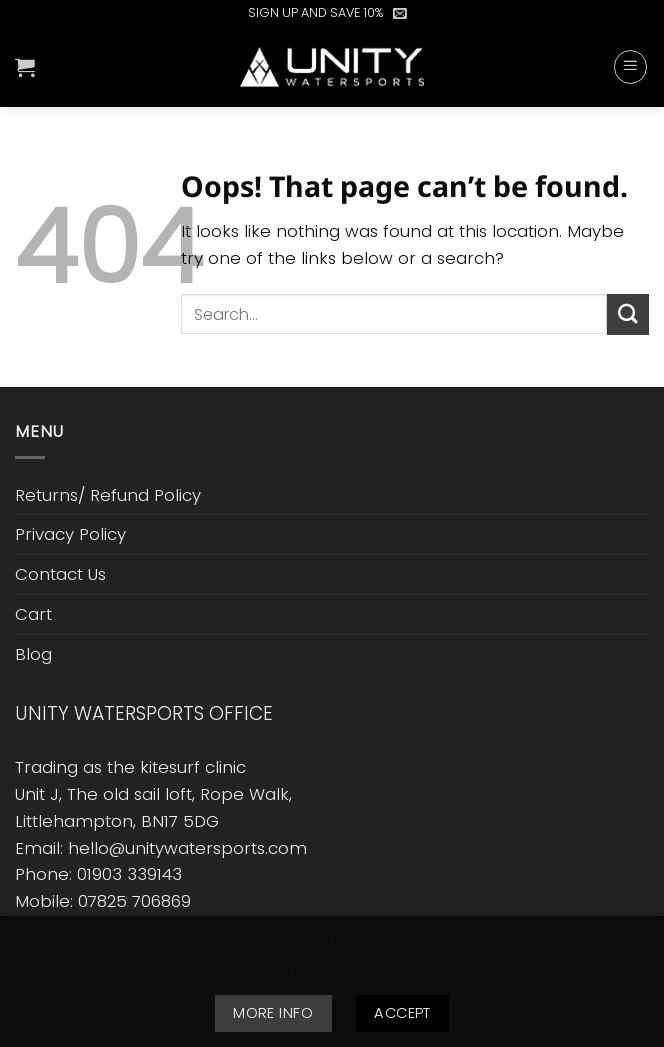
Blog (33, 654)
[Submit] (628, 314)
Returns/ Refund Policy (108, 495)
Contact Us (60, 574)
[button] (400, 13)
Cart (33, 614)
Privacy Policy (70, 534)
